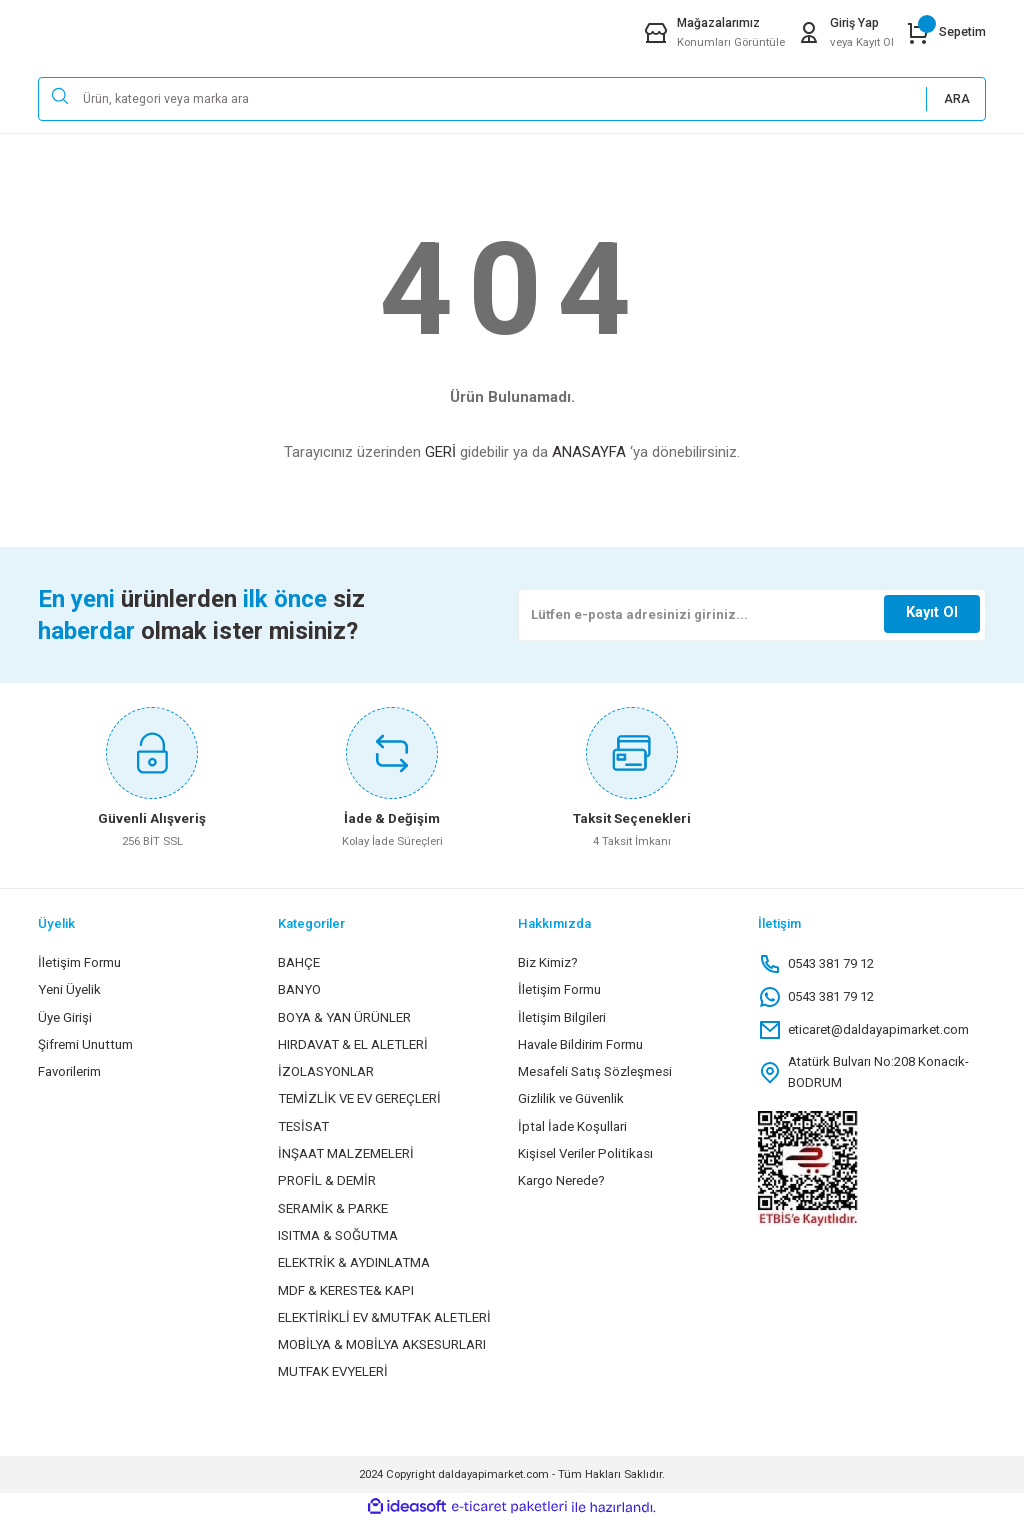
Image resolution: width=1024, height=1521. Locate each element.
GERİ (440, 452)
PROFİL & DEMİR (327, 1180)
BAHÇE (299, 962)
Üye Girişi (65, 1017)
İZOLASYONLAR (326, 1071)
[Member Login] (845, 32)
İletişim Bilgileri (562, 1017)
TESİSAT (303, 1126)
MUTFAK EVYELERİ (333, 1371)
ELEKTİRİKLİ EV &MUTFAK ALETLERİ (384, 1317)
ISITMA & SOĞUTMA (338, 1235)
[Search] (512, 99)
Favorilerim (69, 1071)
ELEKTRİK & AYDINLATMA (354, 1262)
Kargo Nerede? (561, 1180)
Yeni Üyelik (69, 989)
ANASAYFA (589, 452)
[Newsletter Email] (752, 615)
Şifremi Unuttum (85, 1044)
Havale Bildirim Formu (580, 1044)
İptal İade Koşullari (572, 1126)
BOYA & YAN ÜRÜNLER (344, 1017)
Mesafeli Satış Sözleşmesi (595, 1071)
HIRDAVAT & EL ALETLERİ (353, 1044)
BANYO (299, 989)
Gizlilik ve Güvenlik (571, 1098)
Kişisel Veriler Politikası (585, 1153)
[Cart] (946, 32)
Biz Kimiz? (548, 962)
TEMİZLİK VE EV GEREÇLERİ (359, 1098)
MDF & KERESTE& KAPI (346, 1290)
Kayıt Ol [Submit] (932, 612)
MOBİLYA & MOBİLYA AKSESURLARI (382, 1344)
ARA (957, 99)
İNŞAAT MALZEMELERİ (346, 1153)
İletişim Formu (79, 962)
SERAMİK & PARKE (333, 1208)
